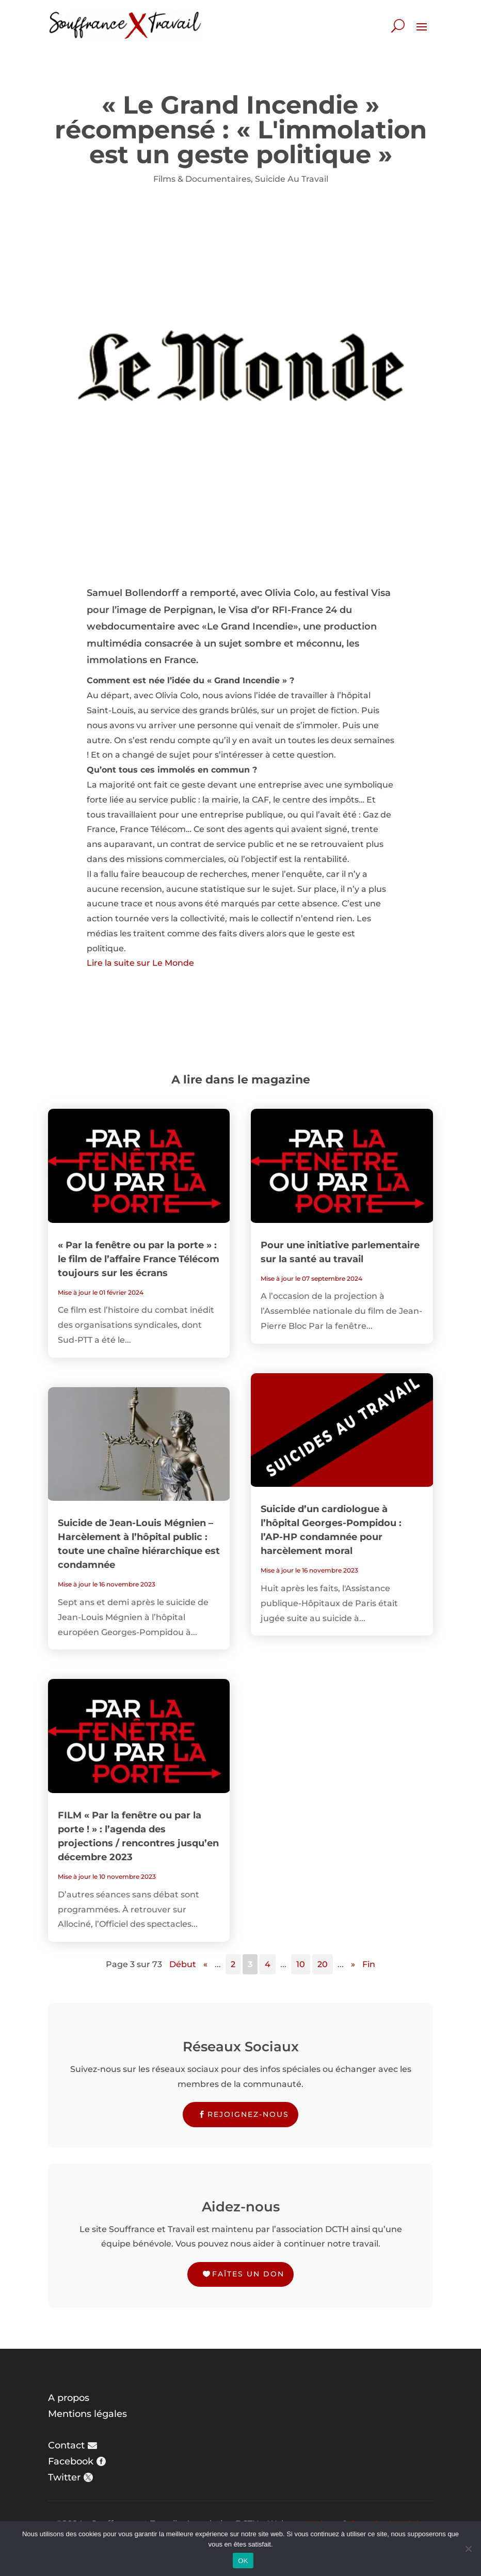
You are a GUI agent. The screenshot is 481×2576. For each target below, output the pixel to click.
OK (243, 2561)
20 (322, 1964)
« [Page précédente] (205, 1964)
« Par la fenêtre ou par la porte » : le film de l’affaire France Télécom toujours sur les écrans (138, 1259)
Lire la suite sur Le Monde (140, 963)
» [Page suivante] (353, 1964)
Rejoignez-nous (248, 2114)
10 (300, 1964)
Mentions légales (87, 2414)
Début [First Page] (182, 1964)
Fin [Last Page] (368, 1964)
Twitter (64, 2477)
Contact (66, 2445)
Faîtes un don (248, 2274)
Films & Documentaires (202, 179)
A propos (68, 2398)
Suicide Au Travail (291, 179)
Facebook (70, 2461)
